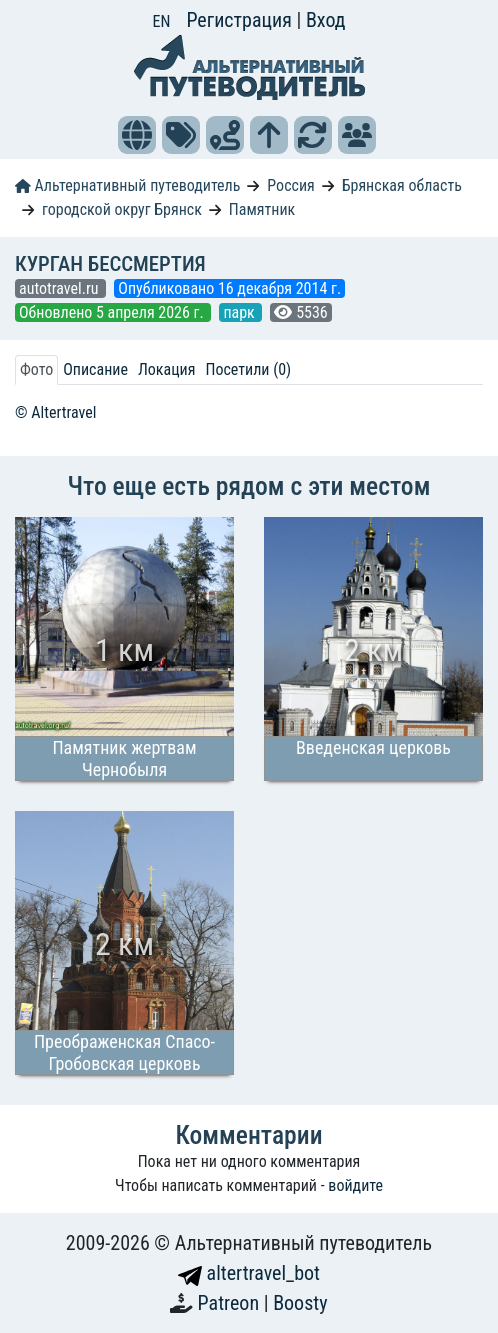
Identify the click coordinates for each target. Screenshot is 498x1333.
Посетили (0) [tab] (248, 369)
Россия (290, 185)
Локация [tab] (167, 369)
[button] (137, 135)
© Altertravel (55, 412)
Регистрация (241, 20)
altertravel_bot (249, 1273)
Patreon (231, 1303)
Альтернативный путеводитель (127, 185)
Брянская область (402, 185)
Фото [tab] (36, 369)
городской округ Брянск (122, 209)
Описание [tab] (95, 369)
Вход (326, 20)
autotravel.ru (60, 288)
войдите (355, 1185)
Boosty (300, 1303)
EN (162, 21)
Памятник (262, 209)
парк (240, 312)
